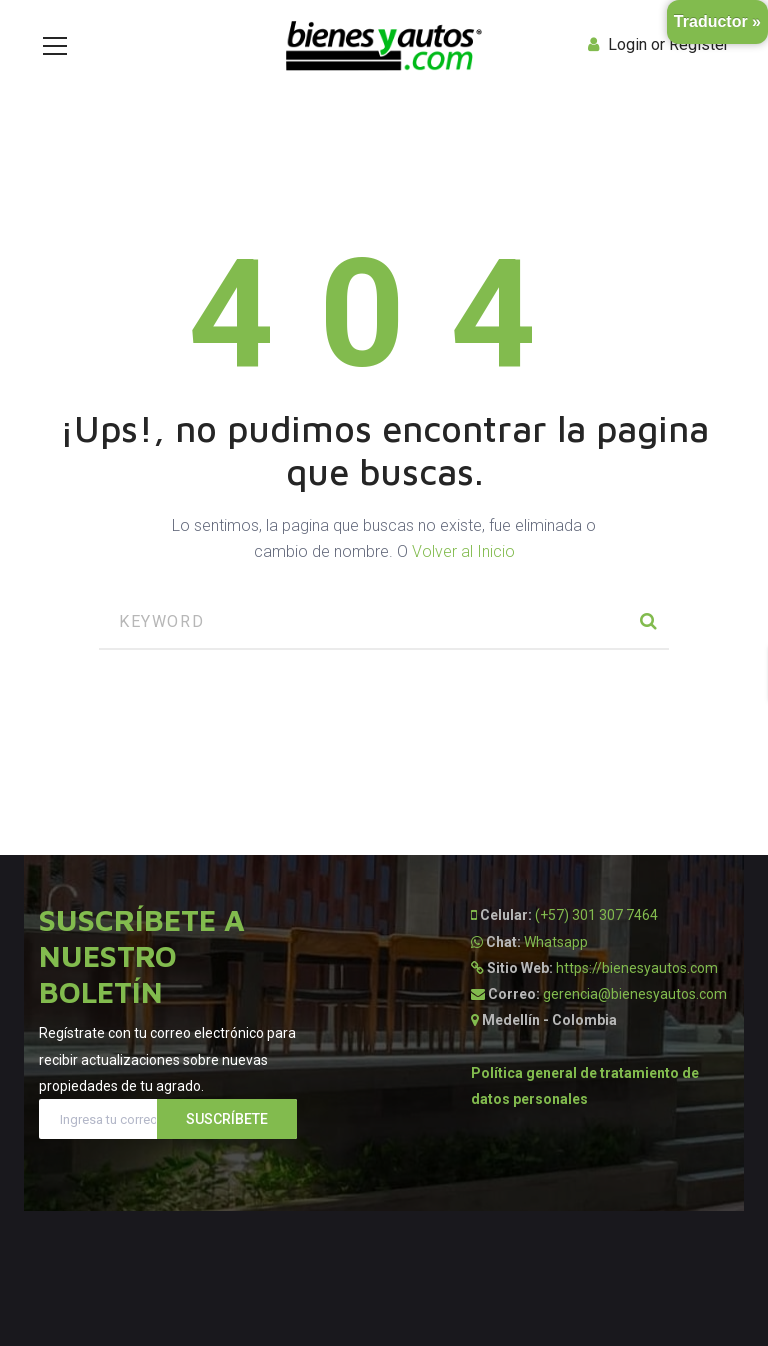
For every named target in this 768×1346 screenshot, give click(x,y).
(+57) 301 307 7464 (596, 915)
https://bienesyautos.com (637, 968)
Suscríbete (227, 1119)
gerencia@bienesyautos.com (635, 994)
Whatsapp (556, 942)
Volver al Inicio (463, 551)
